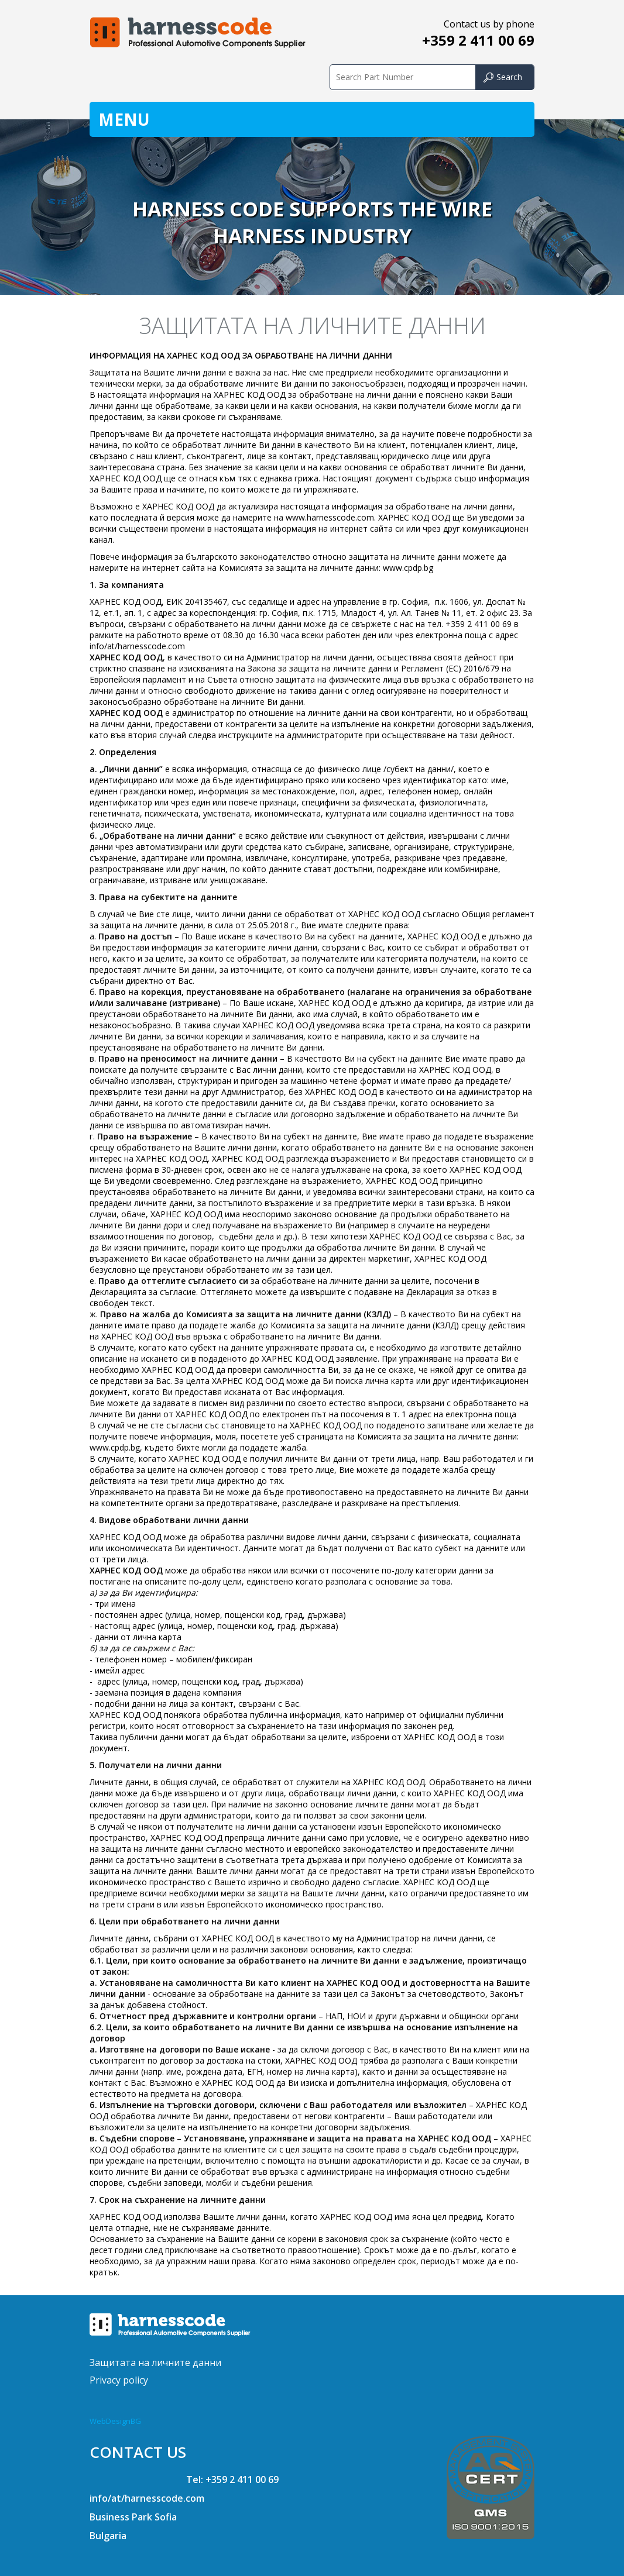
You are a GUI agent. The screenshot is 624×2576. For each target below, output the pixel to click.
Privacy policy (119, 2380)
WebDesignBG (115, 2421)
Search (509, 76)
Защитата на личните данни (155, 2362)
